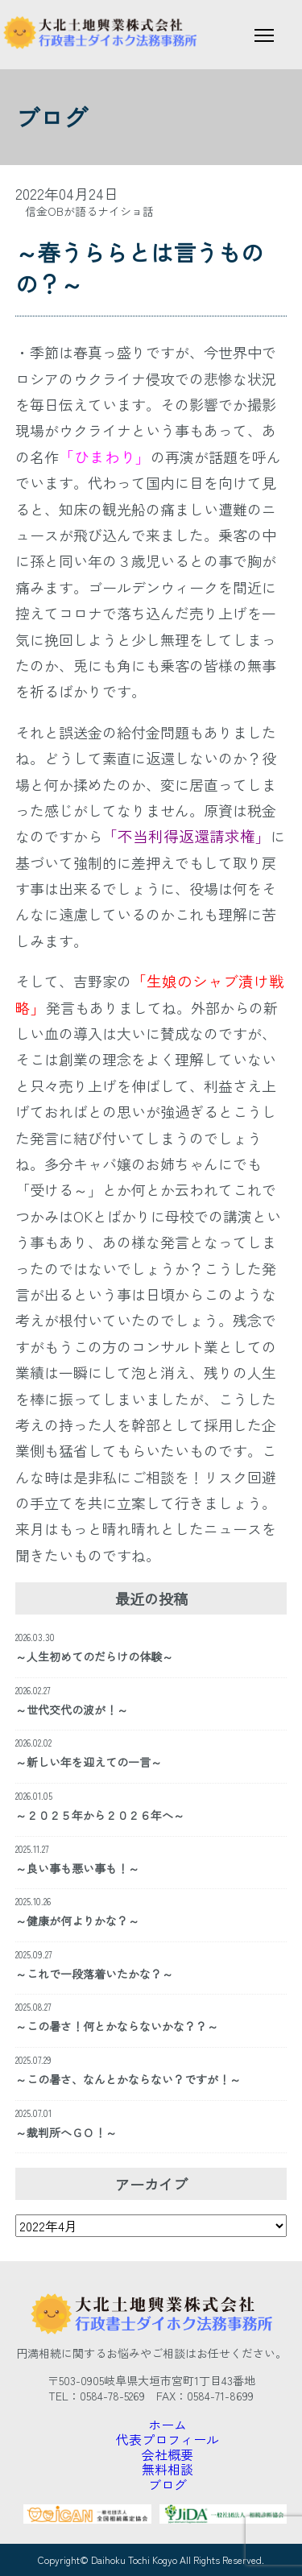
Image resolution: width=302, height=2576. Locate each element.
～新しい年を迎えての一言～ (88, 1762)
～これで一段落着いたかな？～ (94, 1974)
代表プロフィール (167, 2439)
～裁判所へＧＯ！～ (66, 2132)
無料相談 (167, 2469)
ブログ (167, 2484)
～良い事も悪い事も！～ (77, 1868)
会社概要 (167, 2454)
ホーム (167, 2424)
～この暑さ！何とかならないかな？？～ (116, 2026)
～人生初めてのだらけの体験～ (94, 1656)
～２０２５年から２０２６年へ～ (99, 1815)
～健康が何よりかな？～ (77, 1920)
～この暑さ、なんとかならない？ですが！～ (128, 2079)
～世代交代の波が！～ (71, 1709)
